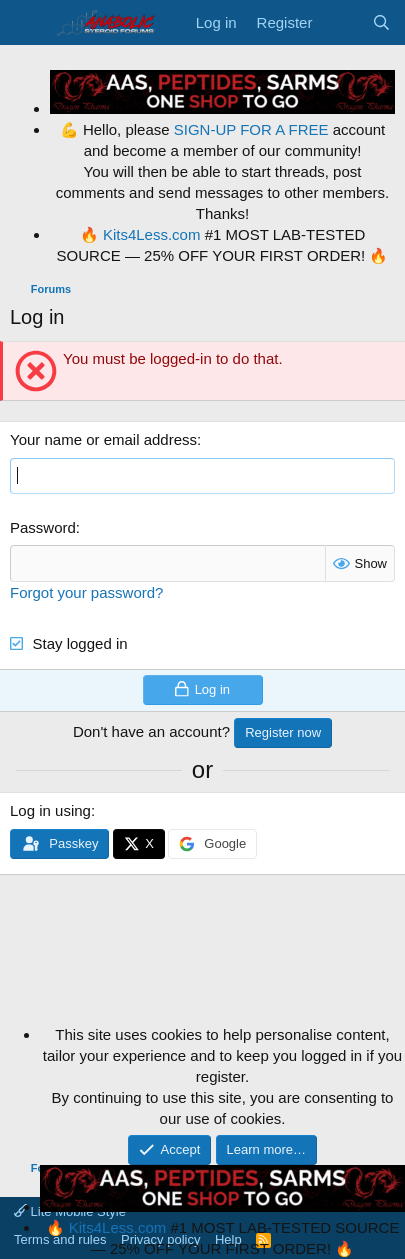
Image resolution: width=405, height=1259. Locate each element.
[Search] (381, 22)
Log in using (50, 810)
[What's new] (341, 22)
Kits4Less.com (152, 234)
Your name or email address (103, 439)
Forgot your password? (86, 592)
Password (43, 527)
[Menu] (27, 23)
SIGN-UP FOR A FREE (251, 129)
